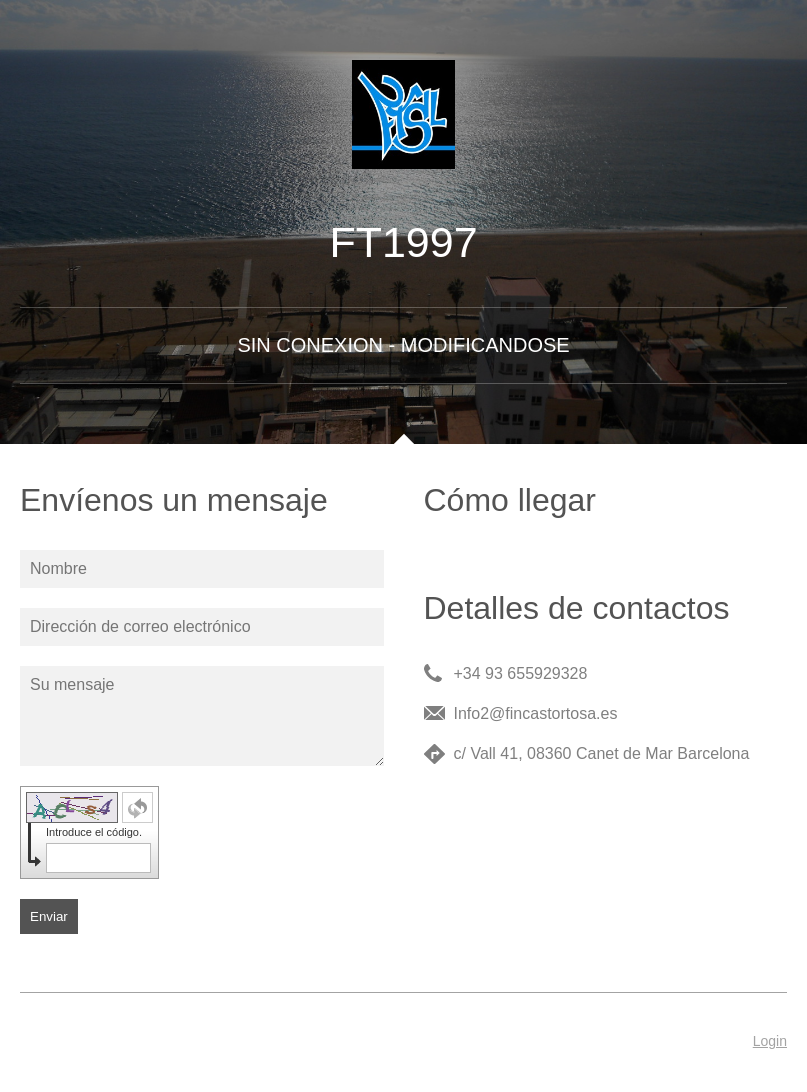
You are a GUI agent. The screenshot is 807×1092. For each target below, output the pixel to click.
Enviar (49, 916)
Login (770, 1041)
